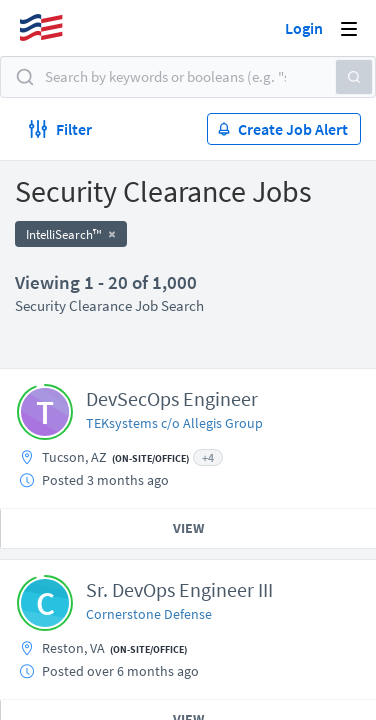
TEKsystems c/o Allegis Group (174, 423)
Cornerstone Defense (149, 614)
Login (304, 28)
